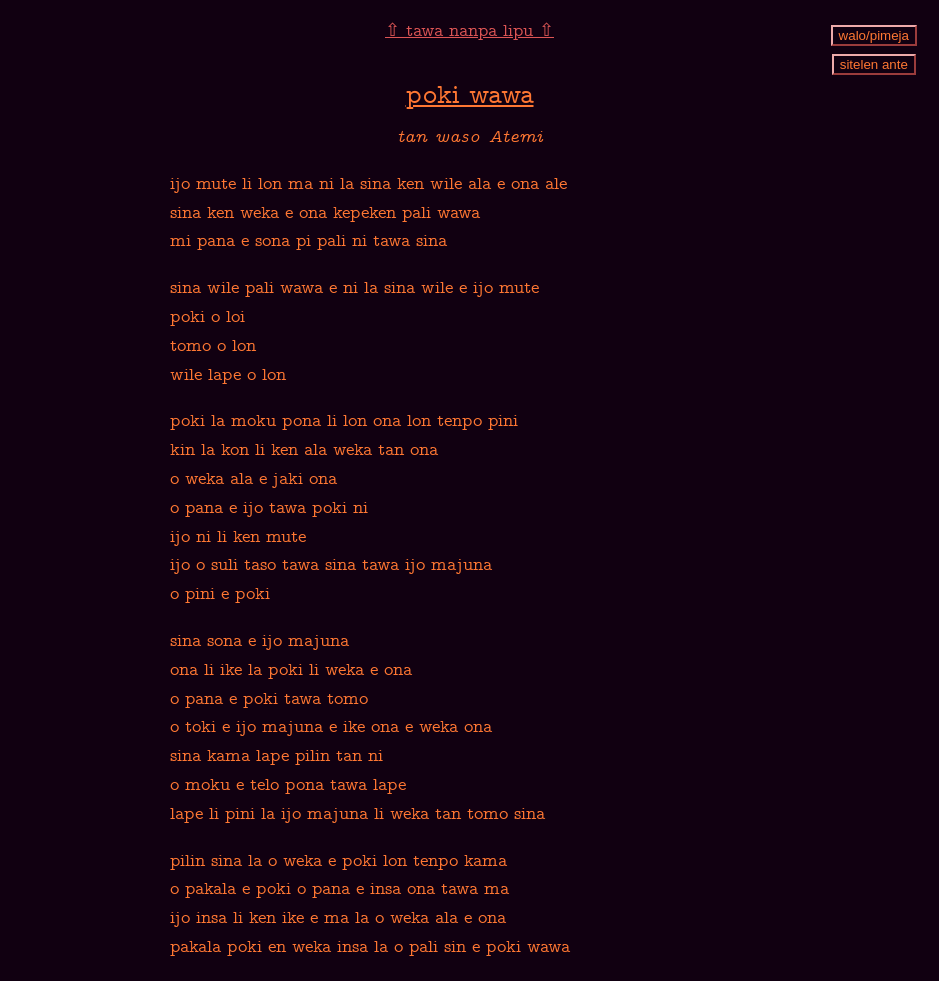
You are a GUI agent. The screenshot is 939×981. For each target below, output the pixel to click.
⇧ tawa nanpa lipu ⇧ (469, 32)
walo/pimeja (874, 35)
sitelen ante (874, 64)
